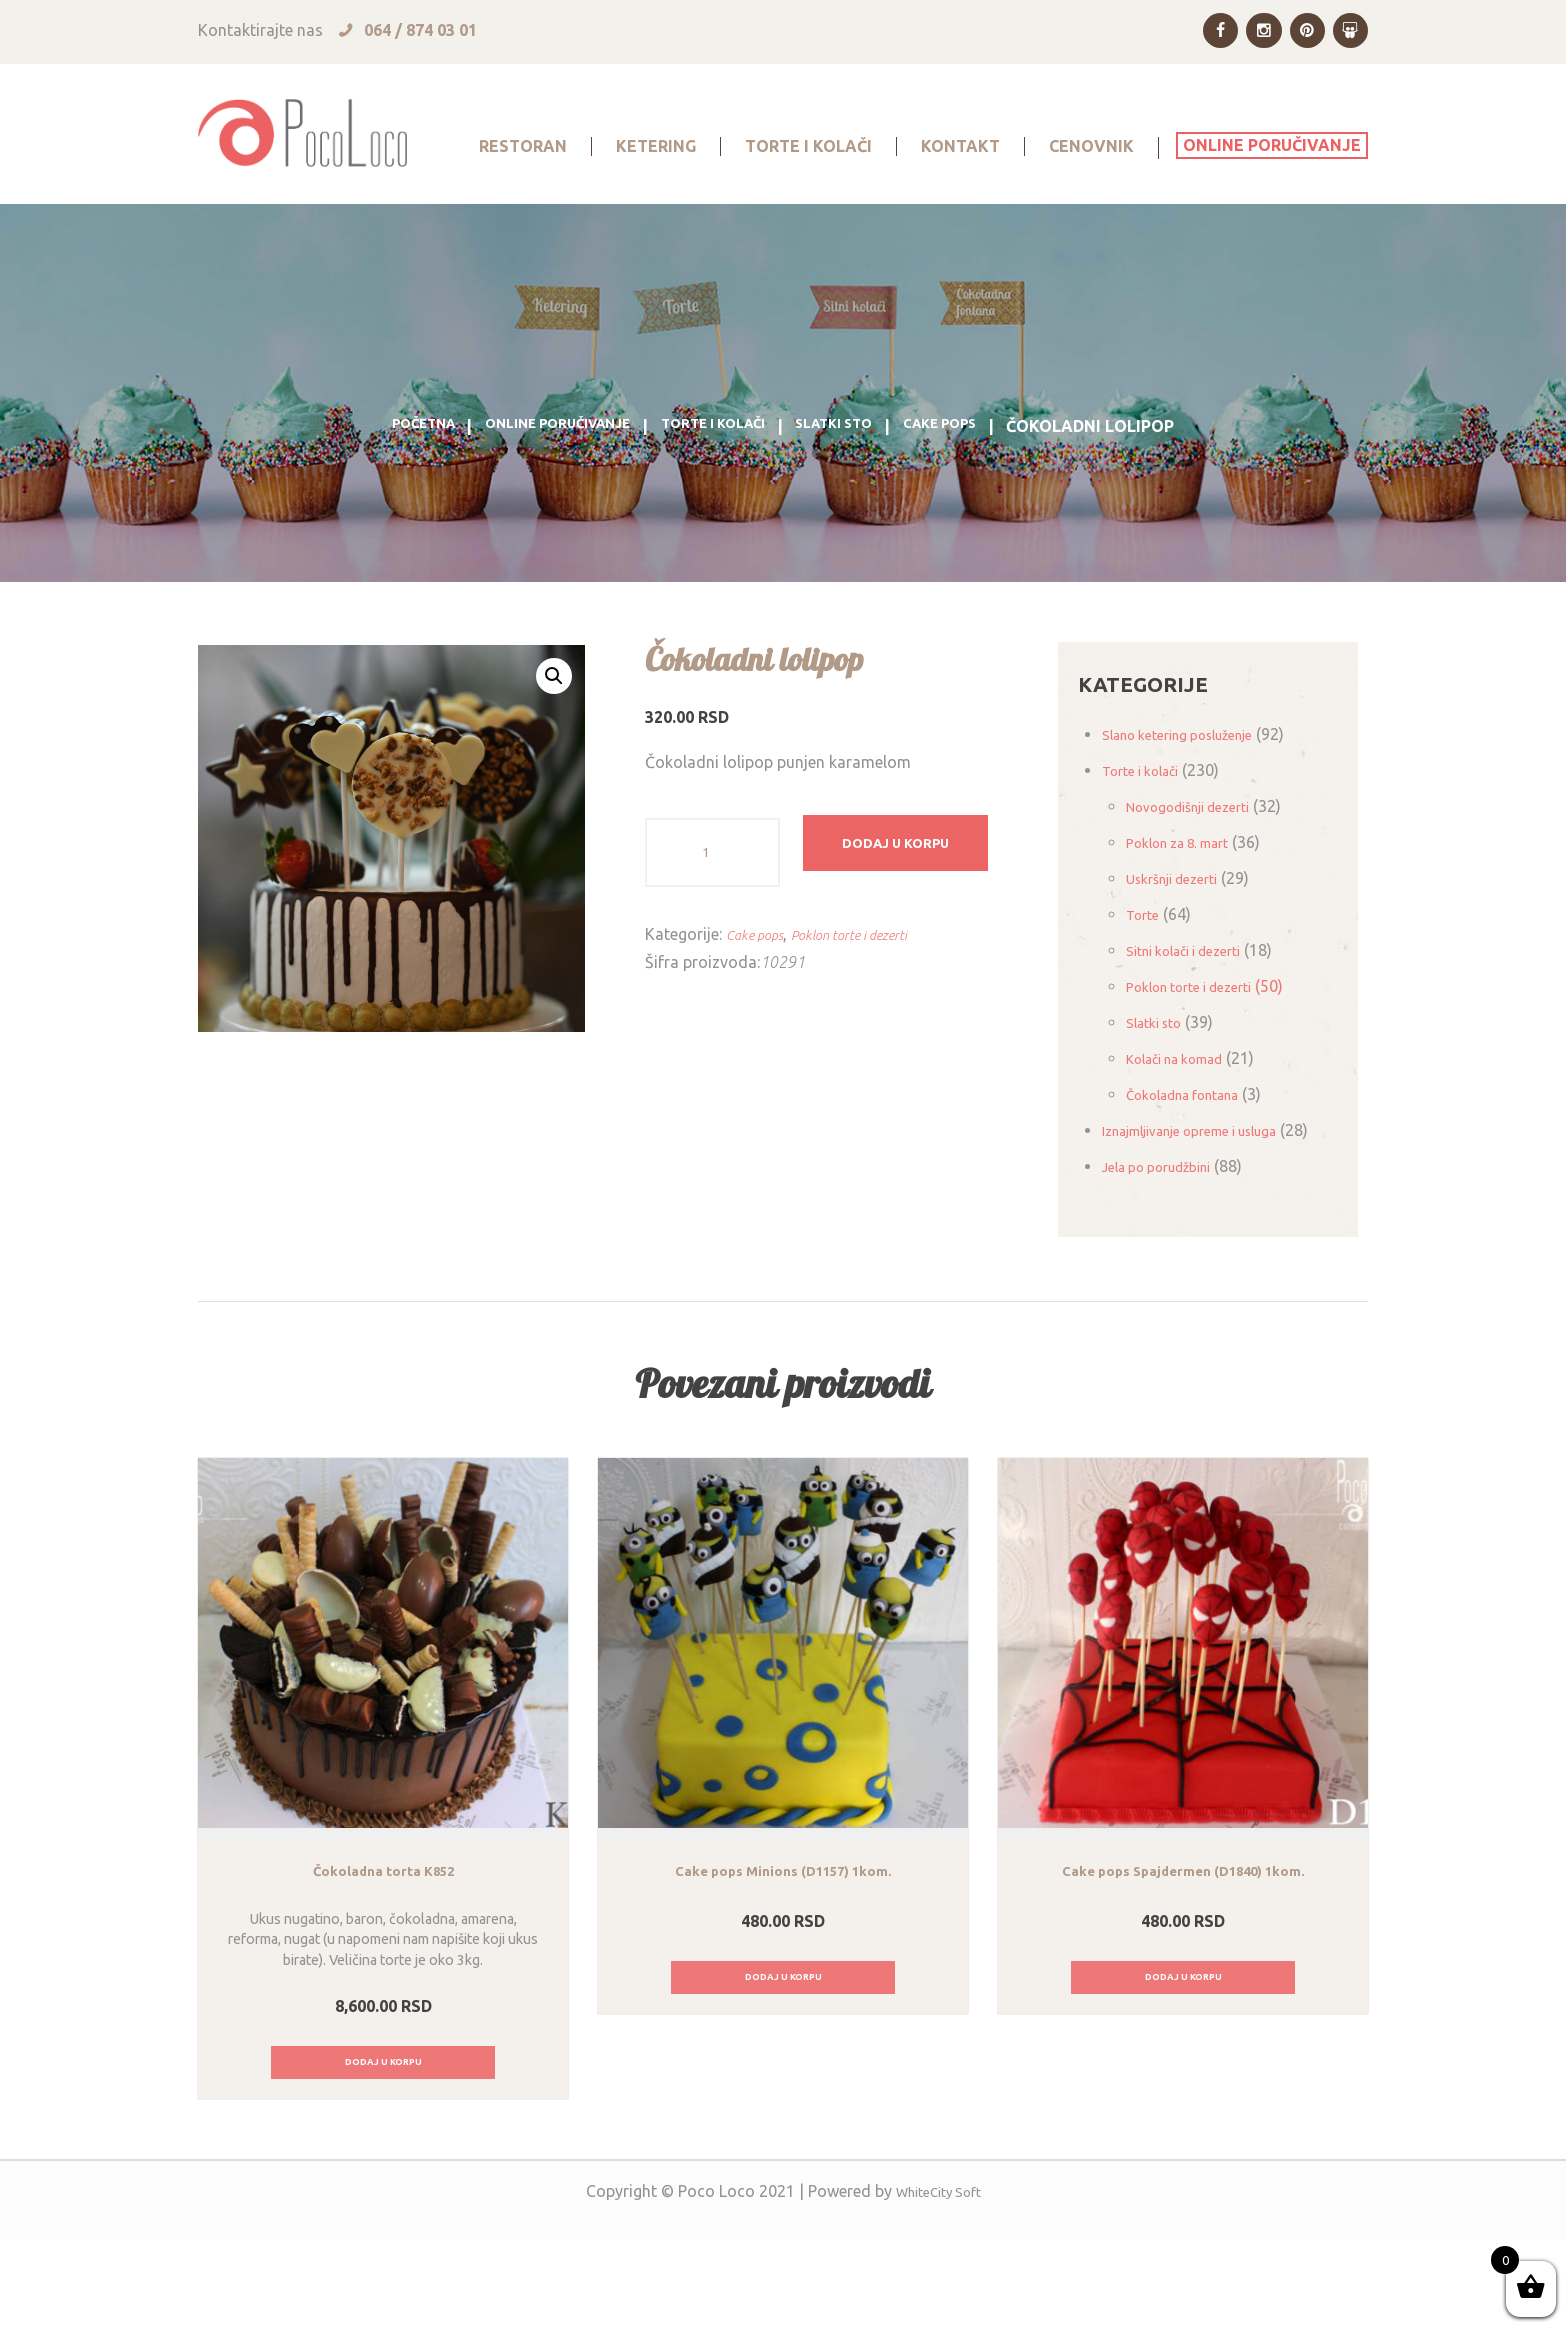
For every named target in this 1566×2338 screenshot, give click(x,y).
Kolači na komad (1186, 1118)
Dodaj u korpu (916, 912)
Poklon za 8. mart (1189, 902)
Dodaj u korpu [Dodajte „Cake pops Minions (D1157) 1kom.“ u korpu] (783, 2071)
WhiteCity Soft (938, 2289)
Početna (378, 486)
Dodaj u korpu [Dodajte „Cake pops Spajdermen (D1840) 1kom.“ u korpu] (1183, 2071)
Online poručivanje (536, 486)
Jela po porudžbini (1169, 1254)
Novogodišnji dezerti (1201, 866)
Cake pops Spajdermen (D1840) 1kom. (1183, 1962)
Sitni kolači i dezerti (1196, 1010)
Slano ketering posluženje (1194, 794)
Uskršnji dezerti (1181, 938)
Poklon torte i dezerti (874, 994)
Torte (1146, 974)
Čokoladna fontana (1196, 1154)
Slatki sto (860, 486)
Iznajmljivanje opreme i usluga (1210, 1190)
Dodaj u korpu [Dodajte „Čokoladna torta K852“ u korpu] (383, 2156)
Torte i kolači (719, 486)
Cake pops (984, 486)
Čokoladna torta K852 (383, 1962)
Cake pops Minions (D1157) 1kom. (783, 1962)
